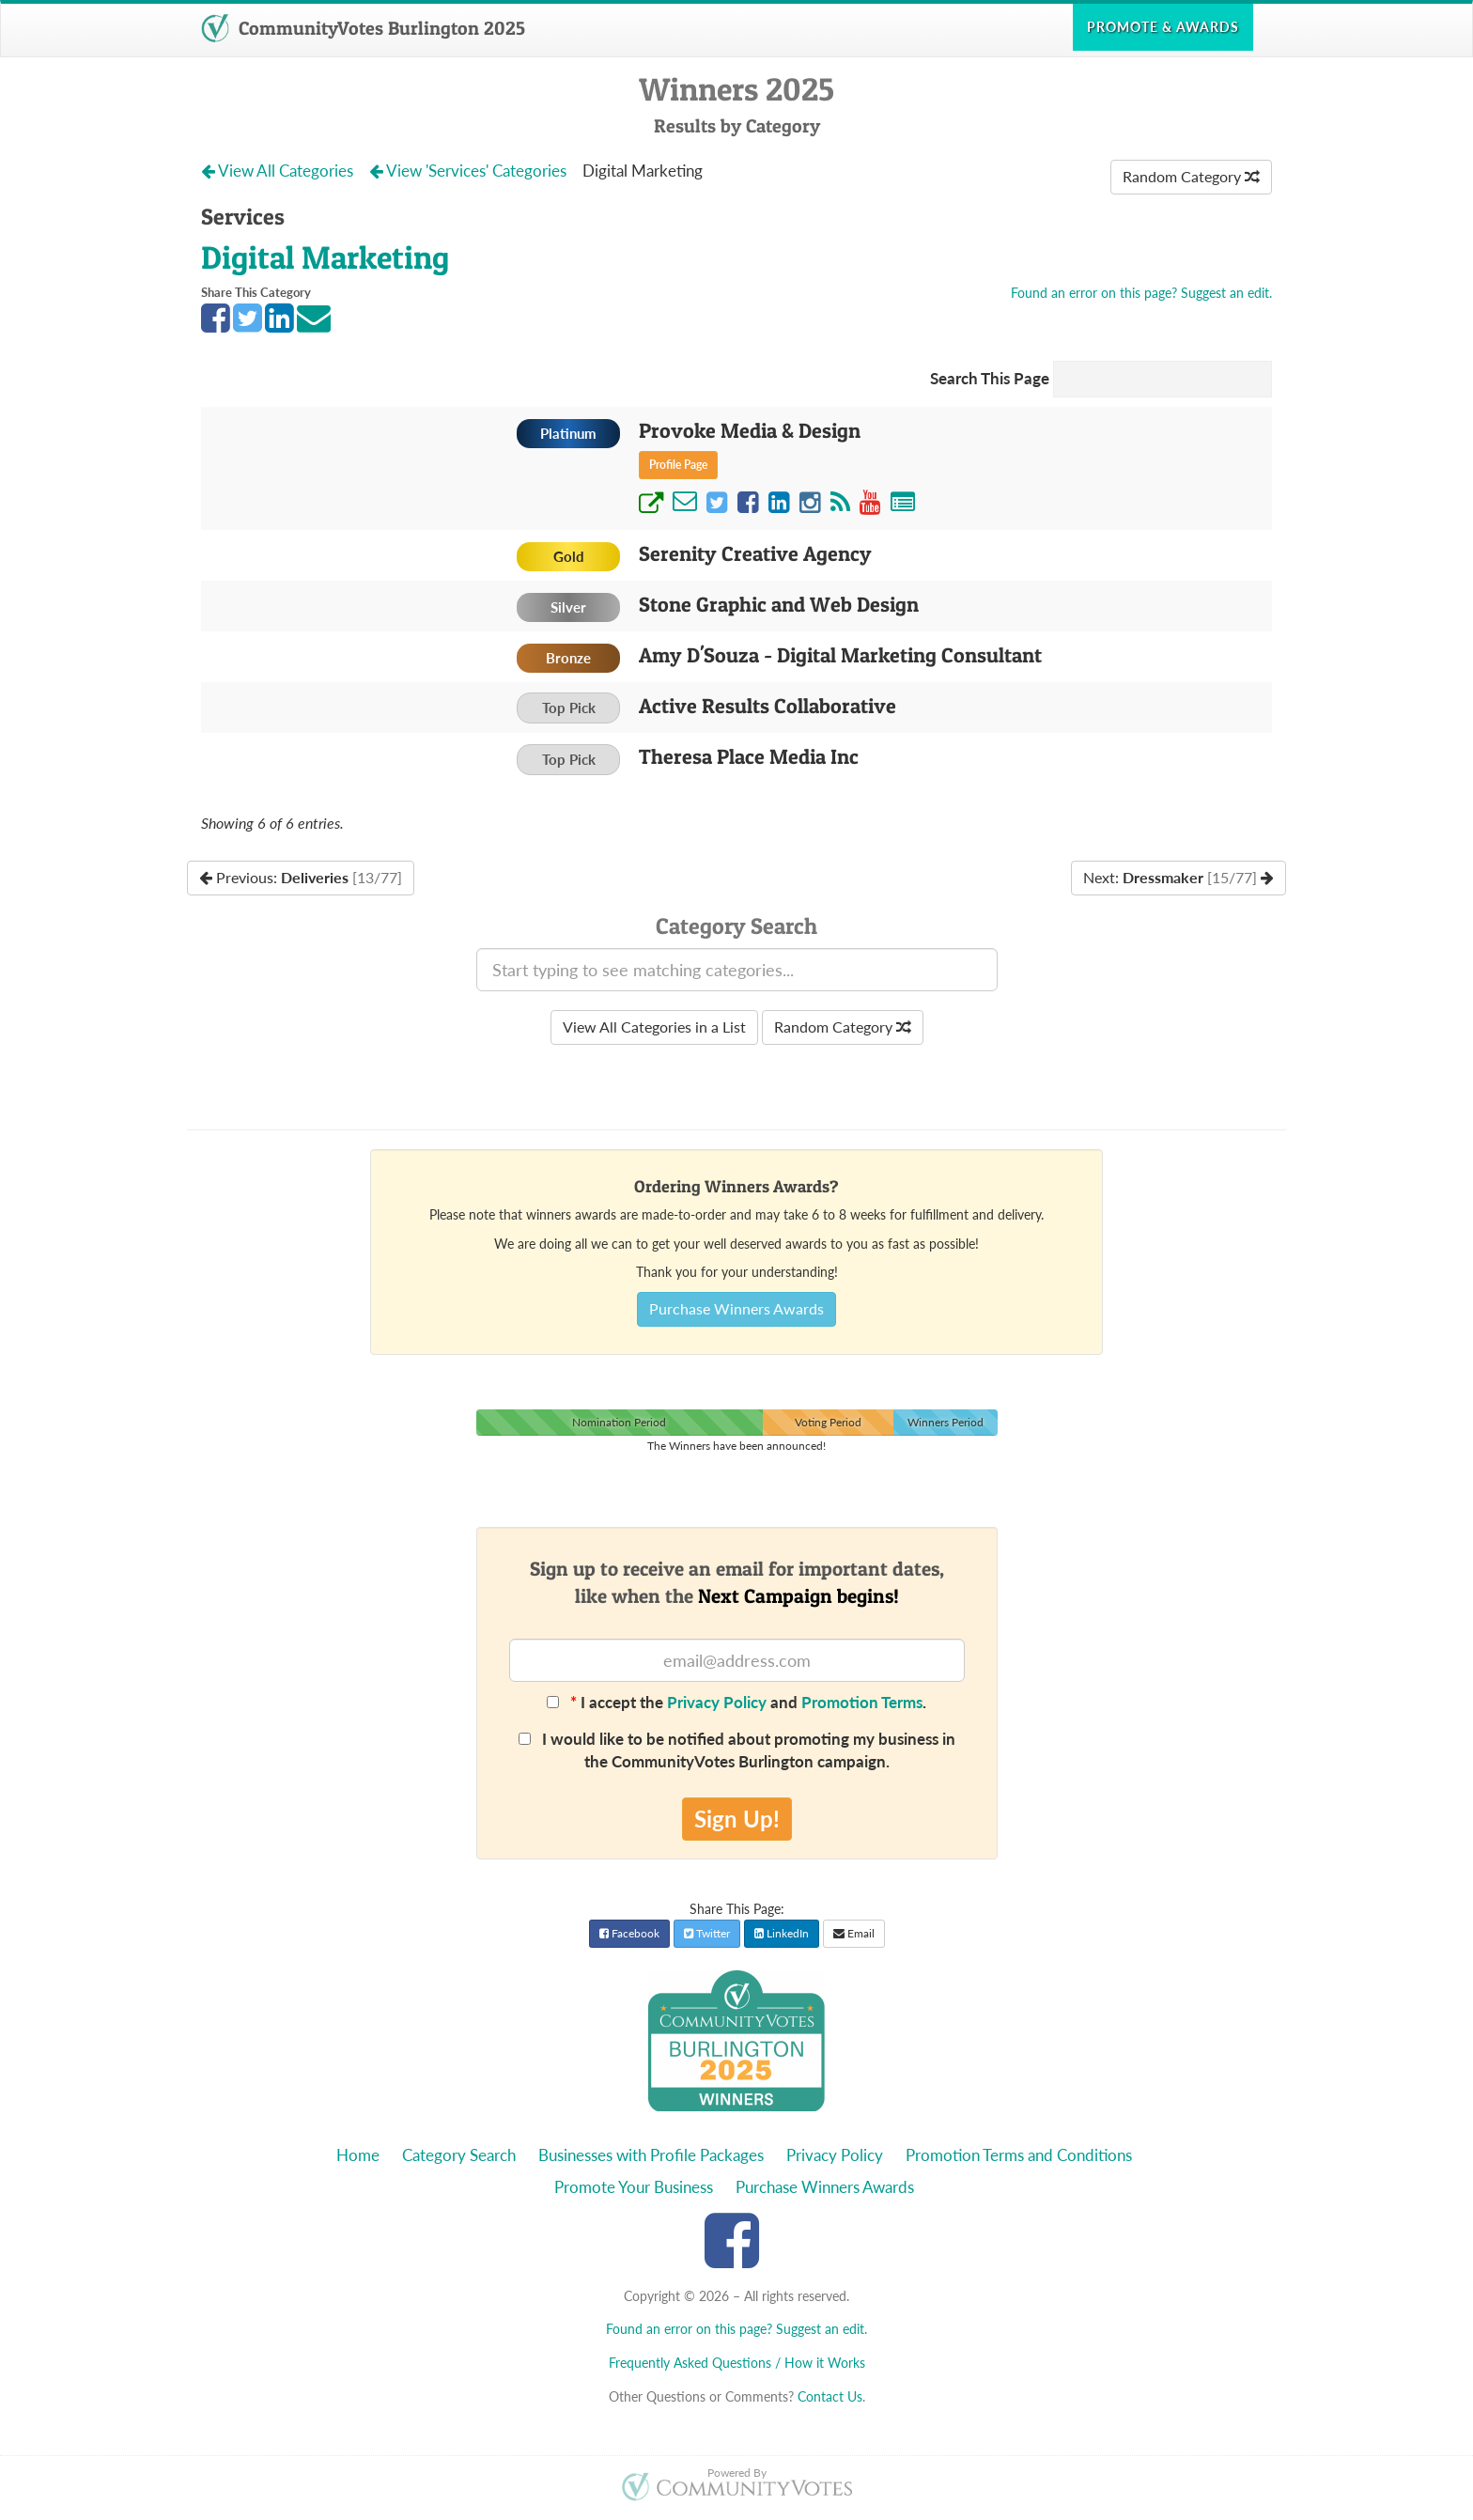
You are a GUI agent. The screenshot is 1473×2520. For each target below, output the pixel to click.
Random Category (1191, 176)
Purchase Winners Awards (736, 1308)
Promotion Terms (862, 1702)
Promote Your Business (633, 2187)
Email (854, 1933)
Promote (1163, 27)
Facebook (629, 1933)
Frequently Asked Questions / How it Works (737, 2363)
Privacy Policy (717, 1702)
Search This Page (989, 378)
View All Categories (279, 170)
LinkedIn (781, 1933)
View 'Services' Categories (469, 170)
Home (358, 2155)
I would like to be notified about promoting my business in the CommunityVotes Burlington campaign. (737, 1750)
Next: (1178, 877)
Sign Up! (737, 1818)
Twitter (707, 1933)
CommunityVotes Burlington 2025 (363, 28)
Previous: (300, 877)
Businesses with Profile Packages (651, 2155)
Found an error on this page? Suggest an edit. (1141, 293)
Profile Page (678, 465)
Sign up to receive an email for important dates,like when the (737, 1582)
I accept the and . (736, 1702)
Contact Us (830, 2396)
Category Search (459, 2155)
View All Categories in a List (654, 1026)
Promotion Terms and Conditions (1019, 2155)
